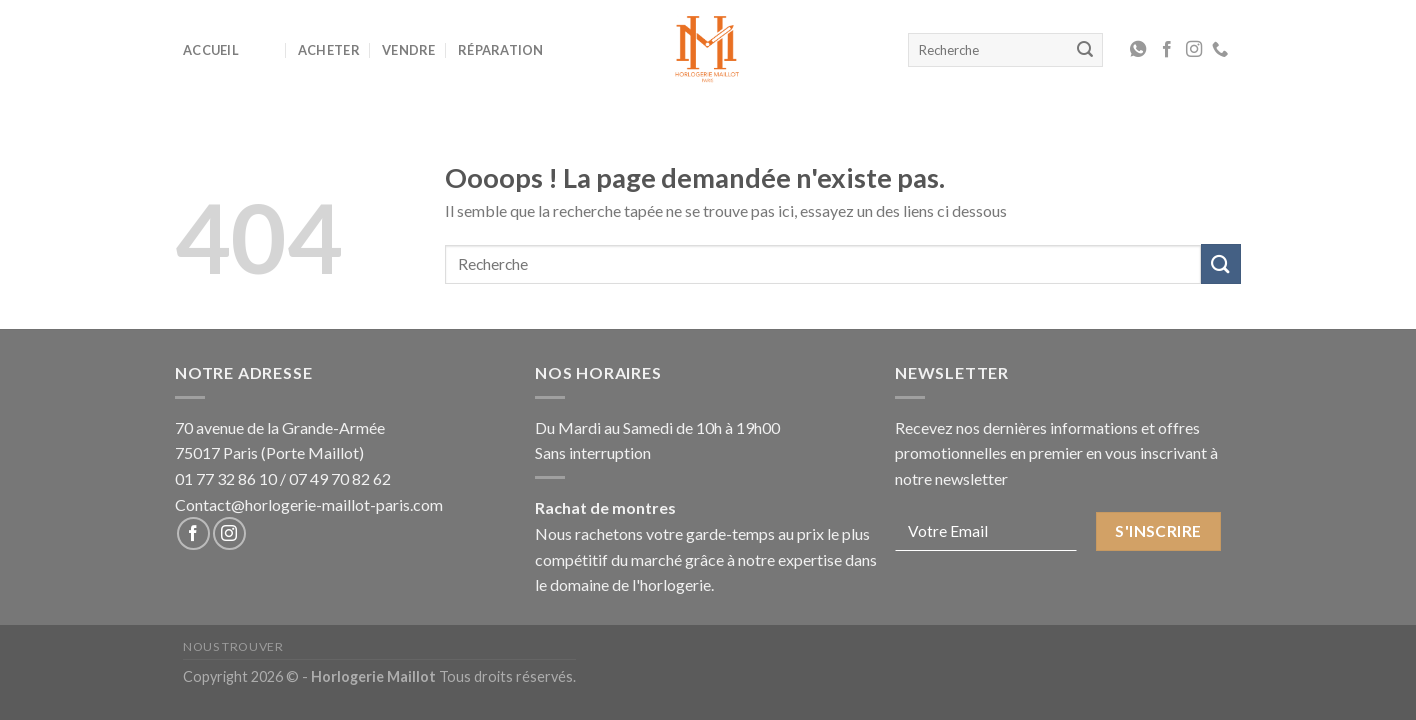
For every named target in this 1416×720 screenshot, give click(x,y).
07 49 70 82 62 (340, 478)
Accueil (211, 50)
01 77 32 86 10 (226, 478)
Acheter (329, 50)
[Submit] (1221, 263)
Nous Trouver (233, 646)
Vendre (409, 50)
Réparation (501, 50)
